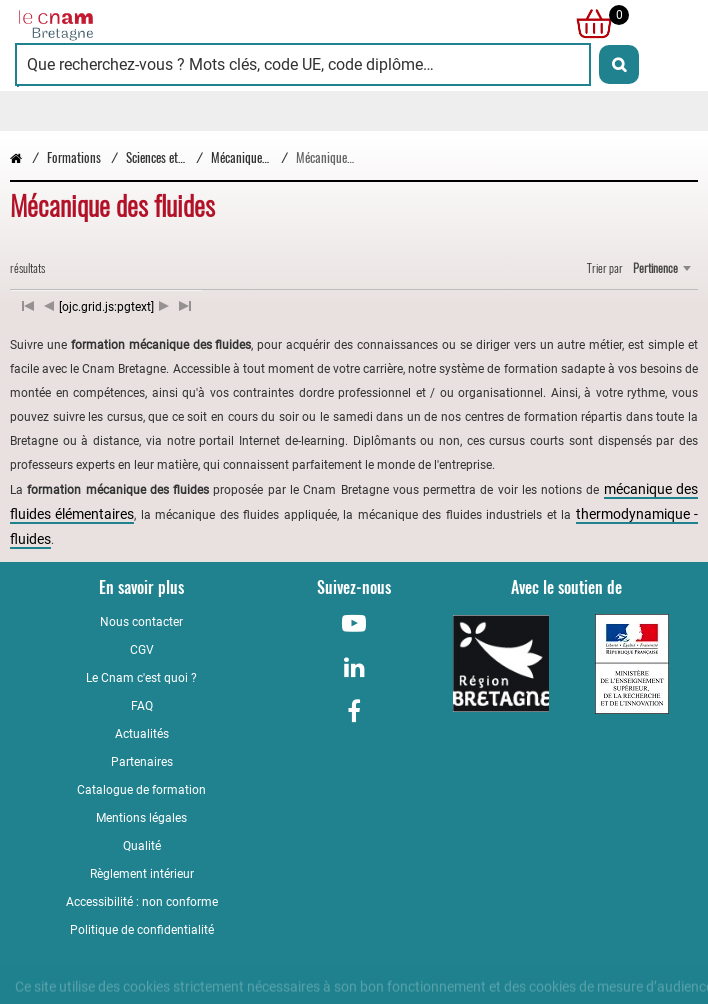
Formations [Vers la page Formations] (74, 157)
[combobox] (661, 268)
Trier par (605, 268)
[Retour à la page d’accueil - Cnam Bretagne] (16, 157)
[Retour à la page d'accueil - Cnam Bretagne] (184, 24)
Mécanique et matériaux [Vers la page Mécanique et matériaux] (268, 157)
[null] (589, 24)
